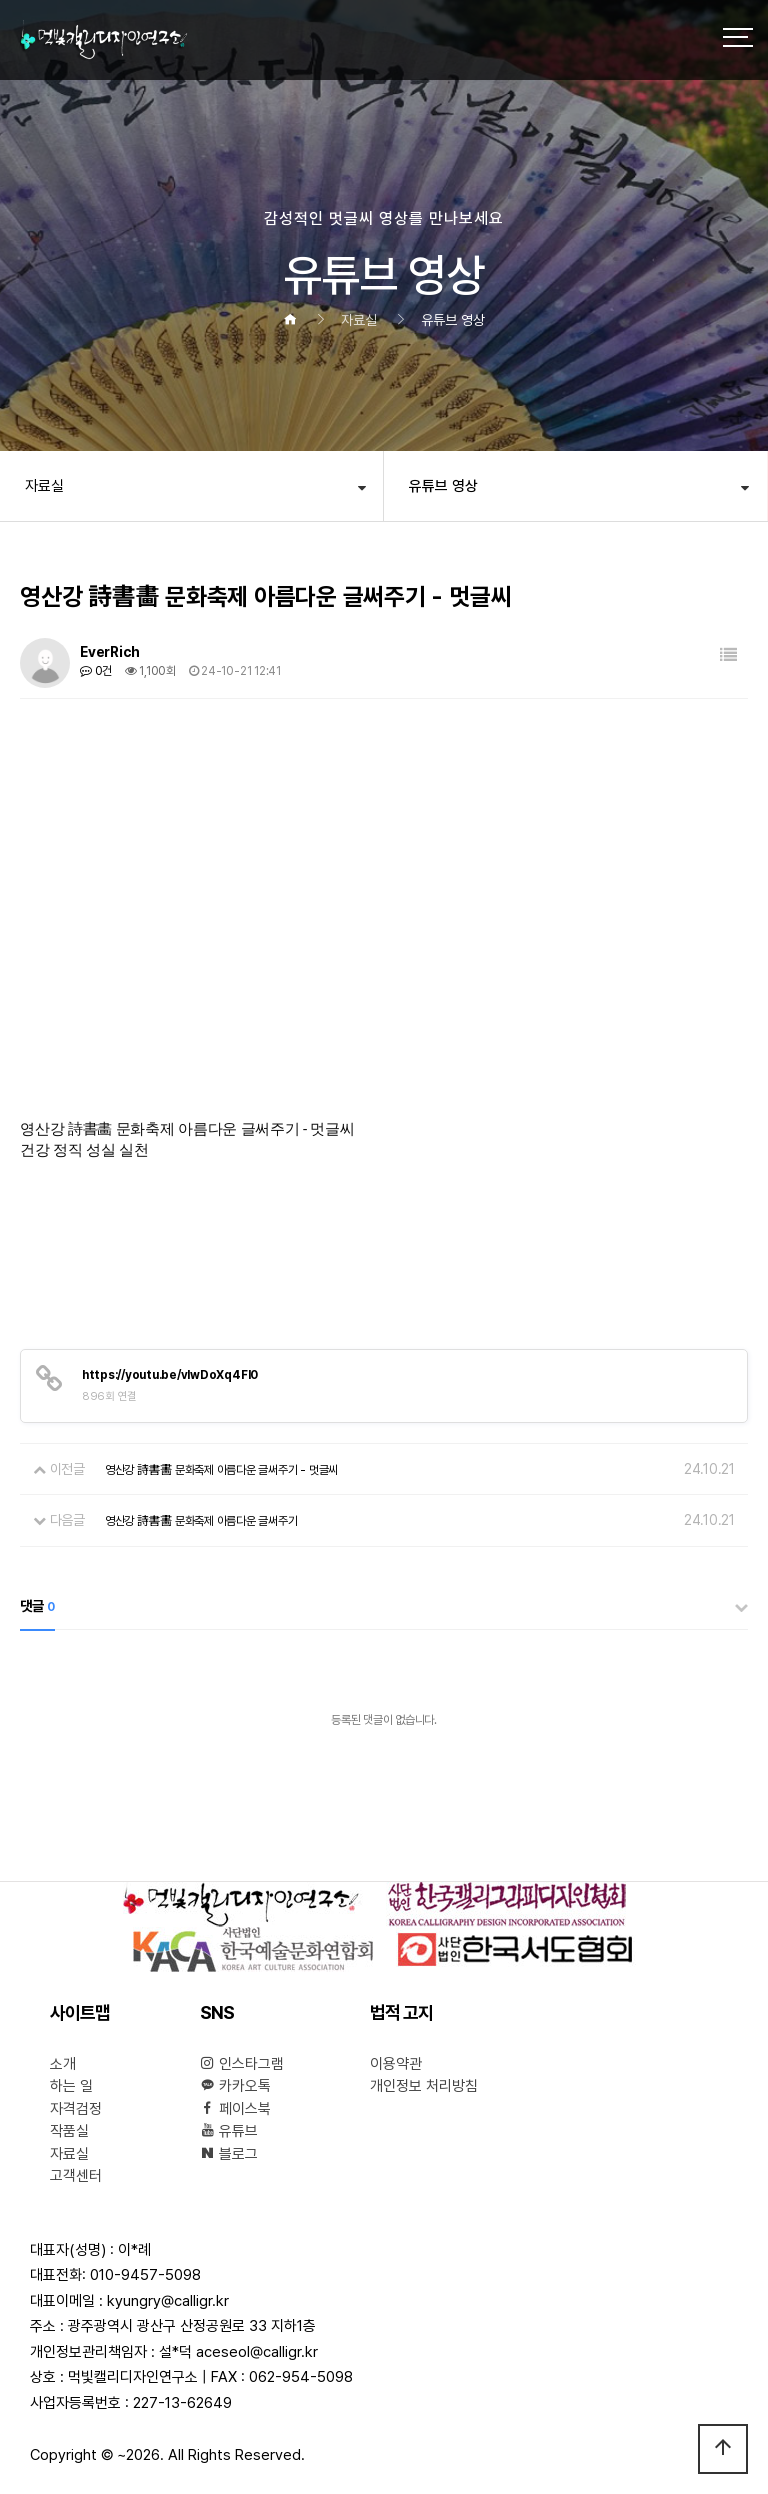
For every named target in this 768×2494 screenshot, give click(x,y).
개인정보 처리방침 (424, 2086)
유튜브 (229, 2131)
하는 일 (71, 2086)
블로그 (229, 2154)
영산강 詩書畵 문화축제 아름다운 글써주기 (201, 1521)
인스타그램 (242, 2064)
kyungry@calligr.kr (168, 2301)
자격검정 (76, 2109)
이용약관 (396, 2064)
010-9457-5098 (145, 2275)
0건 (96, 671)
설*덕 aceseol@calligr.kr (238, 2352)
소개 (63, 2064)
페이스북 (235, 2109)
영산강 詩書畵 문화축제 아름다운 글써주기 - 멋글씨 (221, 1470)
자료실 (44, 486)
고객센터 (76, 2176)
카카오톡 (235, 2086)
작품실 (69, 2131)
